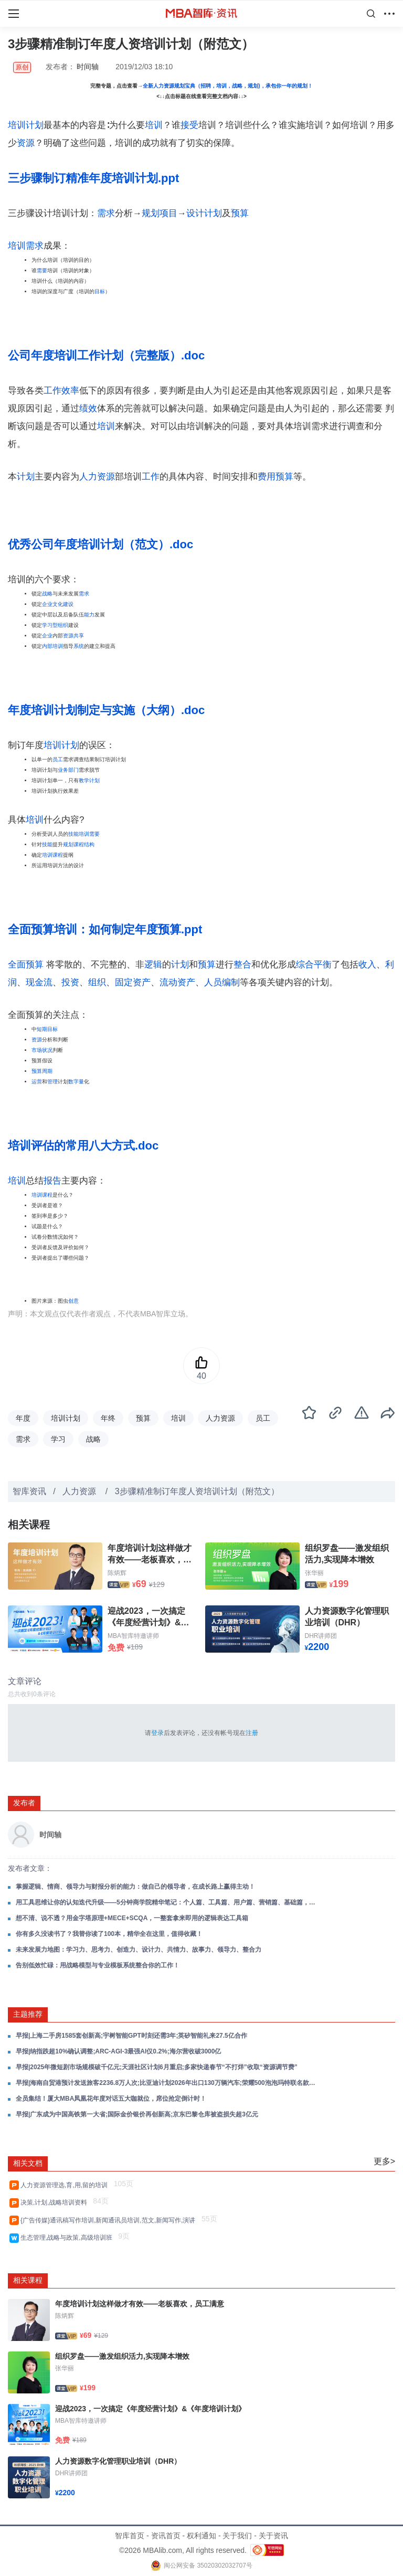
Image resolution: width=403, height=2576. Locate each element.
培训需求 (26, 246)
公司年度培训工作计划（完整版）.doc (106, 355)
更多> (384, 2161)
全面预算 (26, 965)
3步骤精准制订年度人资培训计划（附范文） (197, 1491)
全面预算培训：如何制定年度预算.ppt (105, 929)
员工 (57, 759)
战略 (47, 594)
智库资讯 (29, 1491)
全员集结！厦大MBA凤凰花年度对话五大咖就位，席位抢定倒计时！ (111, 2098)
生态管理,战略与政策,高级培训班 (67, 2237)
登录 (157, 1733)
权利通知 (201, 2535)
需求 (106, 213)
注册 (252, 1733)
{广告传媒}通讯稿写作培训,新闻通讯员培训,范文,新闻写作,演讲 (109, 2220)
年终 (108, 1418)
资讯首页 (166, 2535)
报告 (52, 1181)
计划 (26, 477)
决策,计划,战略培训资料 (55, 2202)
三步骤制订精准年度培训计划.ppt (93, 178)
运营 (36, 1081)
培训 (154, 125)
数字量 (76, 1081)
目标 (99, 291)
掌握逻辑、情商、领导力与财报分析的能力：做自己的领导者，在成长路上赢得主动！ (135, 1886)
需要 (42, 270)
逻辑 (153, 965)
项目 (168, 213)
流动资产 (177, 982)
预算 (240, 213)
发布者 (24, 1802)
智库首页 (129, 2535)
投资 (70, 982)
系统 (78, 646)
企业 (47, 635)
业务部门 (68, 770)
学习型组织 (55, 625)
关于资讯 (273, 2535)
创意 (73, 1301)
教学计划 (89, 780)
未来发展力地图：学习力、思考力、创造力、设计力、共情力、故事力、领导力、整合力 (138, 1949)
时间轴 (88, 66)
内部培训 (52, 646)
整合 (242, 965)
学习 (58, 1439)
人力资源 (97, 477)
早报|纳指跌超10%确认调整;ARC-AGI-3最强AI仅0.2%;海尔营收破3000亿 (118, 2051)
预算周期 (41, 1071)
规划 (151, 213)
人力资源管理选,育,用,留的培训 (65, 2185)
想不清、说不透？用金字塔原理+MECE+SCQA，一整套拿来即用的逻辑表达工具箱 (132, 1918)
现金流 (39, 982)
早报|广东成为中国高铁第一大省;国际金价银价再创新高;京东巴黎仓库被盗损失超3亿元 (137, 2114)
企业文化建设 (57, 604)
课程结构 (83, 844)
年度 (23, 1418)
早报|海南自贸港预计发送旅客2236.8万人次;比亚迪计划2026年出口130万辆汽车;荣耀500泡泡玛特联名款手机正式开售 (168, 2083)
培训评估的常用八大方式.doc (83, 1145)
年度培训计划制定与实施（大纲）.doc (106, 710)
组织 (97, 982)
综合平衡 (314, 965)
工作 (151, 477)
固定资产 (133, 982)
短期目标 (47, 1029)
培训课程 (52, 855)
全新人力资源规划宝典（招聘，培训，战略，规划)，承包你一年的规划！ (227, 86)
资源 (26, 143)
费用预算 (275, 477)
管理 (52, 1081)
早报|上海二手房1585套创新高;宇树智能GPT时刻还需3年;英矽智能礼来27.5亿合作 (131, 2035)
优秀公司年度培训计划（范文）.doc (100, 544)
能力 (89, 615)
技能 (47, 844)
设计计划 (204, 213)
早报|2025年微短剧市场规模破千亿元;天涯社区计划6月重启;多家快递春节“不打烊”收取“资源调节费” (157, 2067)
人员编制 (222, 982)
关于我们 (237, 2535)
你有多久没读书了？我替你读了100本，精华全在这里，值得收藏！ (109, 1934)
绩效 (88, 408)
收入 (367, 965)
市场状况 (41, 1050)
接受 (189, 125)
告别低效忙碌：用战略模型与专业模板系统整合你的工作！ (97, 1965)
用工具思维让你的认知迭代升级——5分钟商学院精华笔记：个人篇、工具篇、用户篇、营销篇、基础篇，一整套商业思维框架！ (168, 1902)
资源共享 (73, 635)
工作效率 (61, 391)
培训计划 (26, 125)
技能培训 (78, 834)
